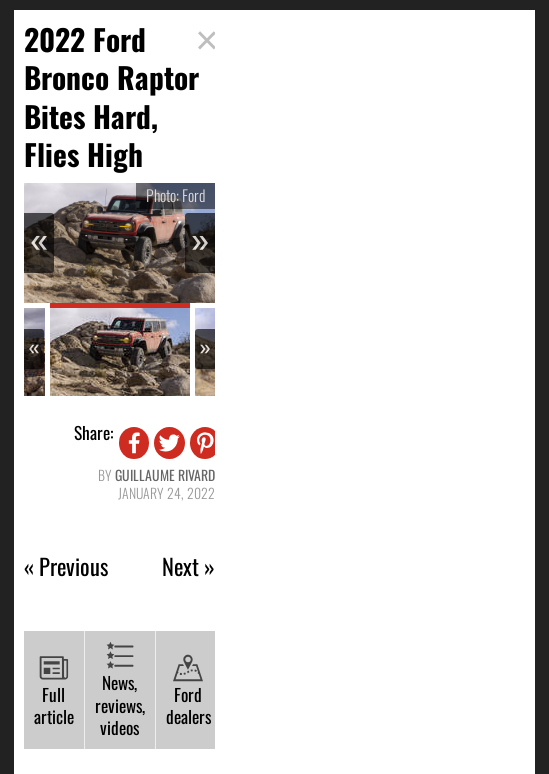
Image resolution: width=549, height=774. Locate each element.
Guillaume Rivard (165, 474)
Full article (54, 691)
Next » (188, 566)
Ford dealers (188, 691)
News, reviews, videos (120, 690)
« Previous (66, 566)
